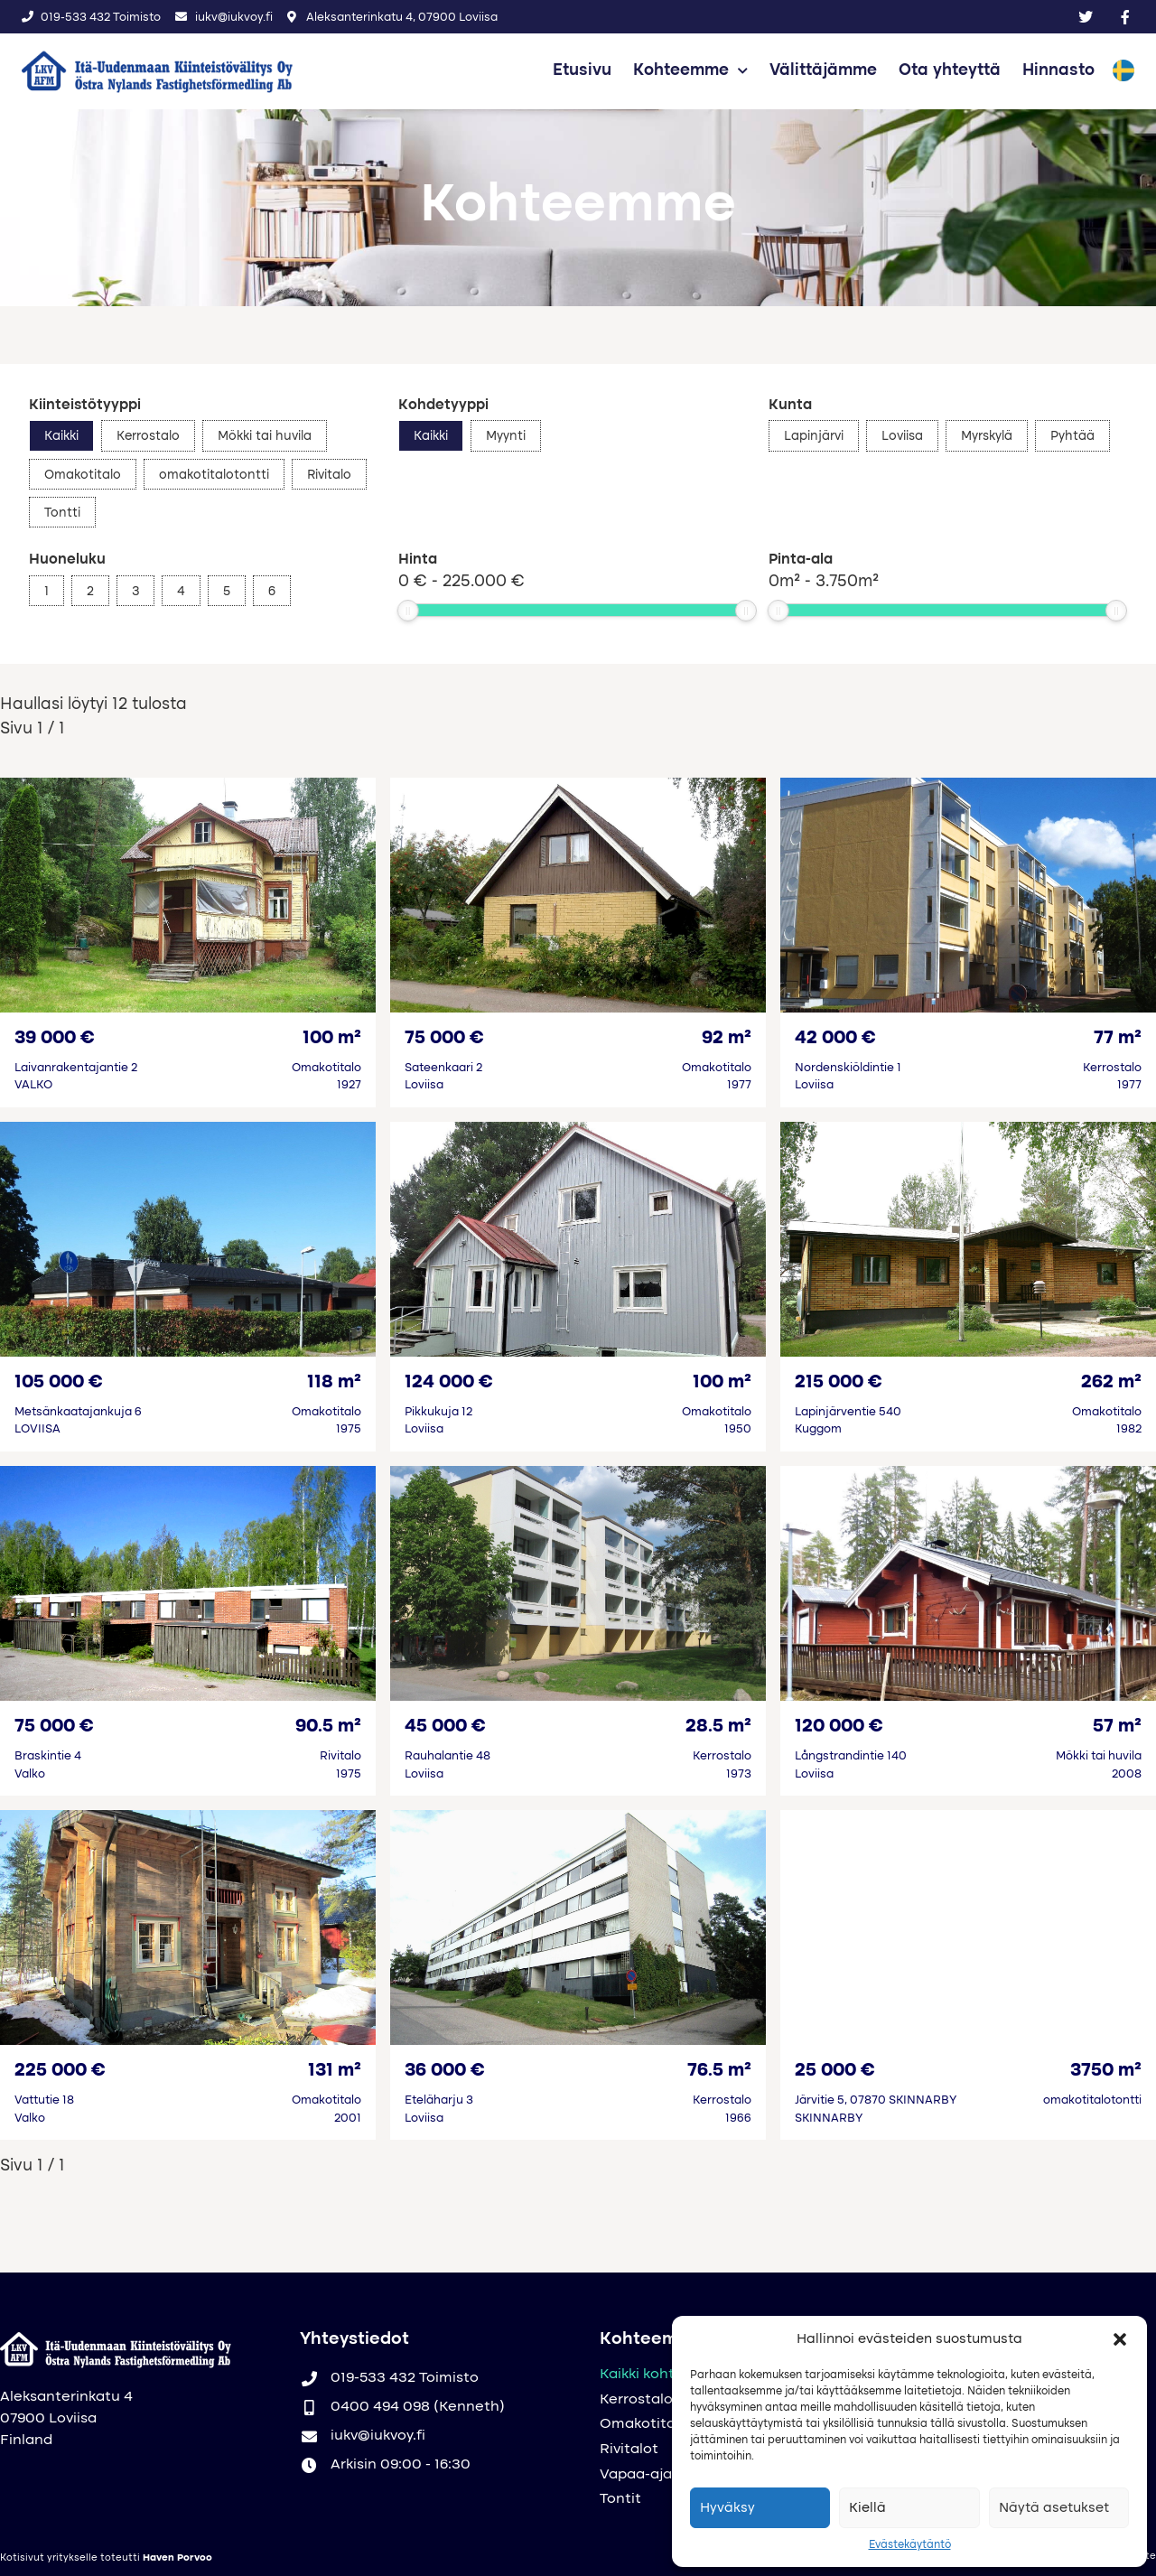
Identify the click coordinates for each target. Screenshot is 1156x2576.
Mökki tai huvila (265, 436)
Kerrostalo (148, 436)
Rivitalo (329, 475)
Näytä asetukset (1054, 2508)
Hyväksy (727, 2508)
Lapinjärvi (814, 436)
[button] (1120, 2339)
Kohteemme (690, 71)
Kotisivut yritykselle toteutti (106, 2558)
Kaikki (61, 436)
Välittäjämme (823, 71)
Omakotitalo (82, 475)
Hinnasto (1058, 71)
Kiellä (867, 2508)
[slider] (408, 610)
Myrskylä (986, 436)
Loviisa (902, 436)
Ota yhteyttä (950, 71)
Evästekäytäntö (910, 2545)
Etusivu (582, 71)
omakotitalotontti (214, 475)
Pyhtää (1072, 436)
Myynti (506, 436)
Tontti (62, 513)
